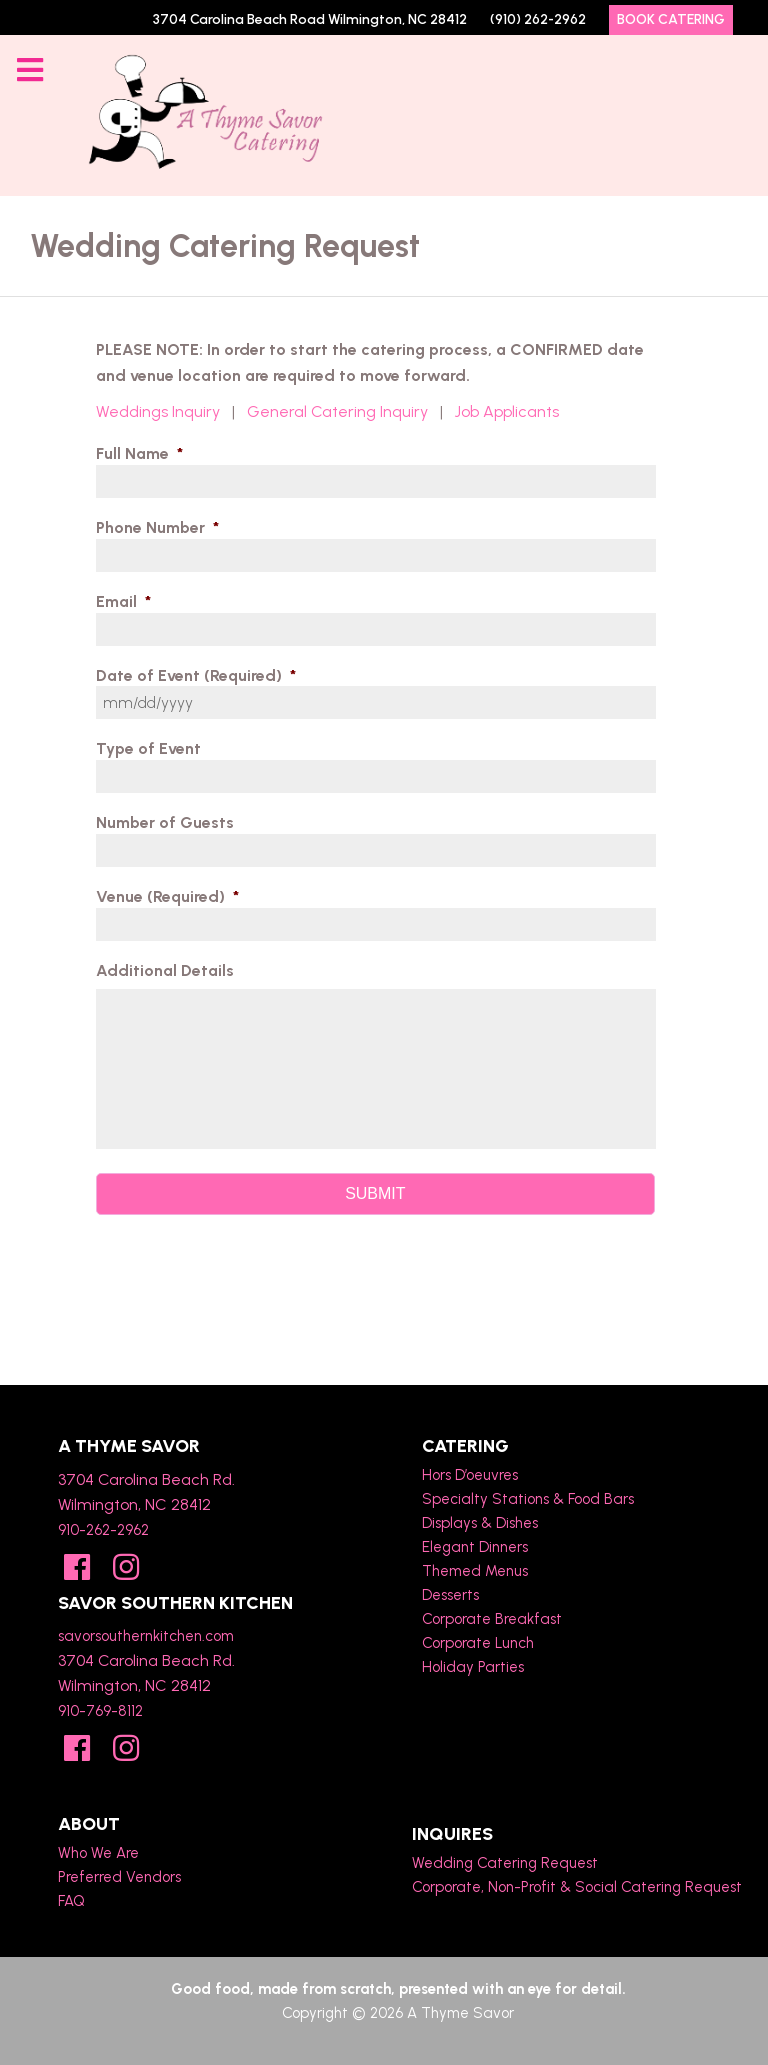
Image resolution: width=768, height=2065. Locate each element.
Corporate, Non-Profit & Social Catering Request (577, 1887)
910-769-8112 (100, 1711)
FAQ (71, 1901)
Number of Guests (165, 822)
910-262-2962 (103, 1530)
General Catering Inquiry (337, 411)
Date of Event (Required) (196, 675)
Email (123, 601)
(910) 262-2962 (538, 19)
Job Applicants (507, 411)
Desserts (450, 1595)
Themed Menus (475, 1571)
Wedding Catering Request (505, 1863)
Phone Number (157, 527)
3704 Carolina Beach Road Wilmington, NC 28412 (310, 19)
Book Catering (671, 19)
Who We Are (98, 1853)
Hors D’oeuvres (470, 1475)
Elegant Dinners (475, 1547)
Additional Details (165, 970)
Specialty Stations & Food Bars (528, 1499)
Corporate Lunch (478, 1643)
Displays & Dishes (480, 1523)
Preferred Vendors (119, 1877)
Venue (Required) (167, 896)
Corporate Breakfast (492, 1619)
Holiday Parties (473, 1667)
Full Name (139, 453)
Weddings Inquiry (158, 411)
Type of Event (148, 748)
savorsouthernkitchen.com (146, 1636)
